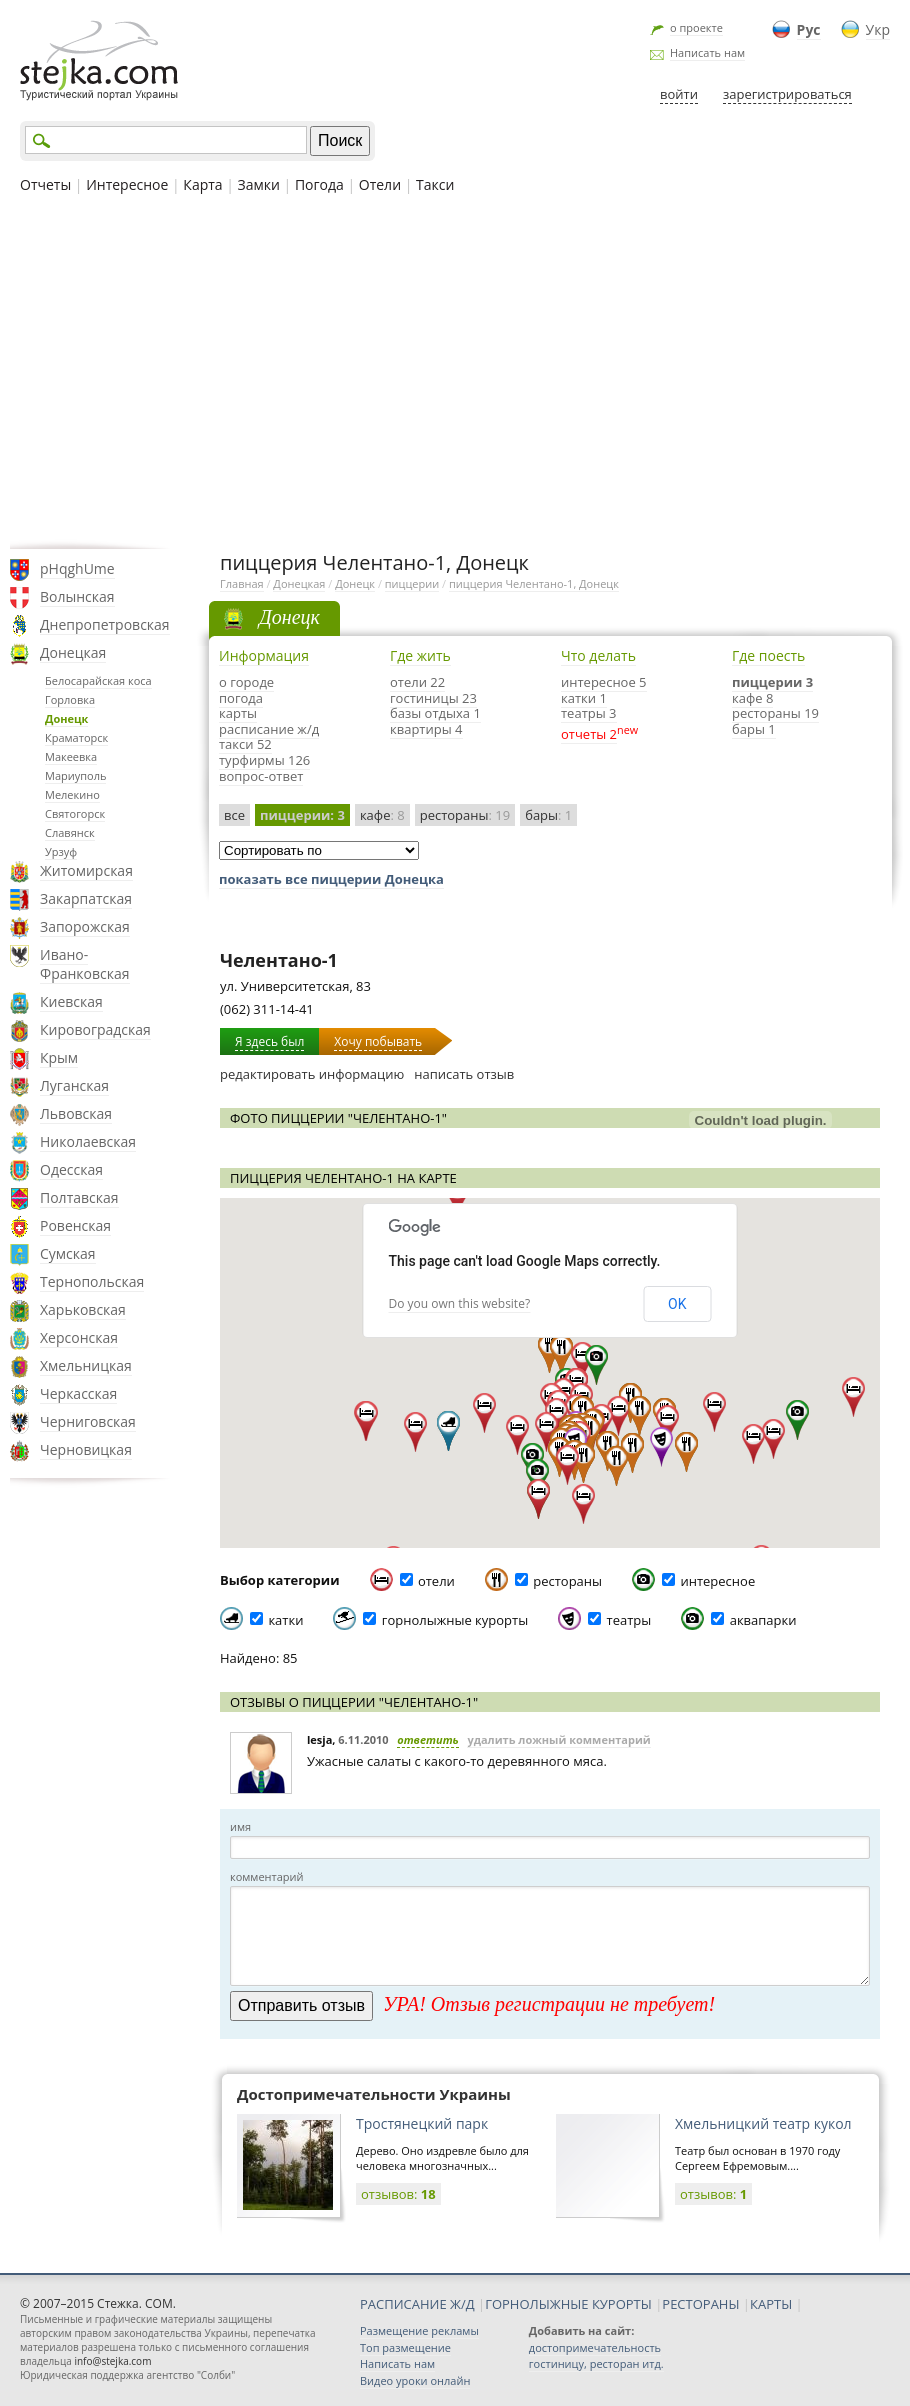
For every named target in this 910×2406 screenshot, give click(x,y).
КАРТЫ (771, 2304)
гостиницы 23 (433, 698)
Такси (435, 184)
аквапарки (763, 1620)
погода (241, 698)
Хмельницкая (86, 1365)
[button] (596, 1365)
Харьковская (83, 1309)
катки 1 (584, 698)
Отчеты (45, 184)
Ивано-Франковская (85, 964)
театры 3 (589, 713)
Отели (380, 184)
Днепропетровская (105, 624)
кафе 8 (752, 698)
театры (629, 1620)
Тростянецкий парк (422, 2123)
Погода (319, 184)
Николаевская (88, 1141)
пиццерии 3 (772, 682)
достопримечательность (595, 2347)
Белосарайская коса (98, 680)
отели (436, 1581)
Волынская (77, 596)
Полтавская (79, 1197)
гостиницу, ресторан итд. (596, 2363)
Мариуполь (75, 775)
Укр (878, 29)
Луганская (74, 1085)
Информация (264, 655)
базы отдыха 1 (435, 713)
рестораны (465, 815)
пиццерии (412, 583)
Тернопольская (92, 1281)
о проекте (696, 27)
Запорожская (85, 926)
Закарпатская (86, 898)
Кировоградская (95, 1029)
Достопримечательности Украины (374, 2094)
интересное (717, 1581)
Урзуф (61, 851)
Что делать (598, 655)
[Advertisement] (455, 369)
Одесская (71, 1169)
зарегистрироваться (787, 94)
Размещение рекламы (419, 2330)
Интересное (127, 184)
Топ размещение (405, 2347)
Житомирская (86, 870)
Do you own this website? (460, 1303)
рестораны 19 (775, 713)
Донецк (66, 718)
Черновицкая (86, 1449)
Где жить (420, 655)
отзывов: (398, 2194)
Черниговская (88, 1421)
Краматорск (76, 737)
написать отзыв (464, 1074)
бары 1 (754, 729)
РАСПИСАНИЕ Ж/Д (417, 2304)
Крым (59, 1057)
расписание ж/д (269, 729)
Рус (809, 29)
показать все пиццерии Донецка (331, 879)
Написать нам (707, 52)
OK (677, 1304)
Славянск (70, 832)
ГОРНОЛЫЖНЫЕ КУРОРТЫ (568, 2304)
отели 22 (417, 682)
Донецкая (73, 652)
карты (238, 713)
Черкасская (78, 1393)
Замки (259, 184)
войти (679, 94)
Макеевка (71, 756)
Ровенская (75, 1225)
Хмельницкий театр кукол (763, 2123)
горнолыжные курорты (455, 1620)
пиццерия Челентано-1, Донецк (534, 583)
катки (285, 1620)
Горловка (70, 699)
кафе (382, 815)
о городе (246, 682)
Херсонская (79, 1337)
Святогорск (75, 813)
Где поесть (768, 655)
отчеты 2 (589, 734)
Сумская (68, 1253)
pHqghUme (77, 568)
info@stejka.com (112, 2361)
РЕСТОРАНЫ (700, 2304)
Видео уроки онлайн (415, 2380)
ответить (428, 1739)
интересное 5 (604, 682)
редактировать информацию (312, 1074)
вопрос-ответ (261, 776)
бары (548, 815)
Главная (242, 583)
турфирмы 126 (264, 760)
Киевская (71, 1001)
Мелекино (72, 794)
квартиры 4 (426, 729)
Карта (202, 184)
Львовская (76, 1113)
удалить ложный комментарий (558, 1739)
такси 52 (245, 744)
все (234, 815)
